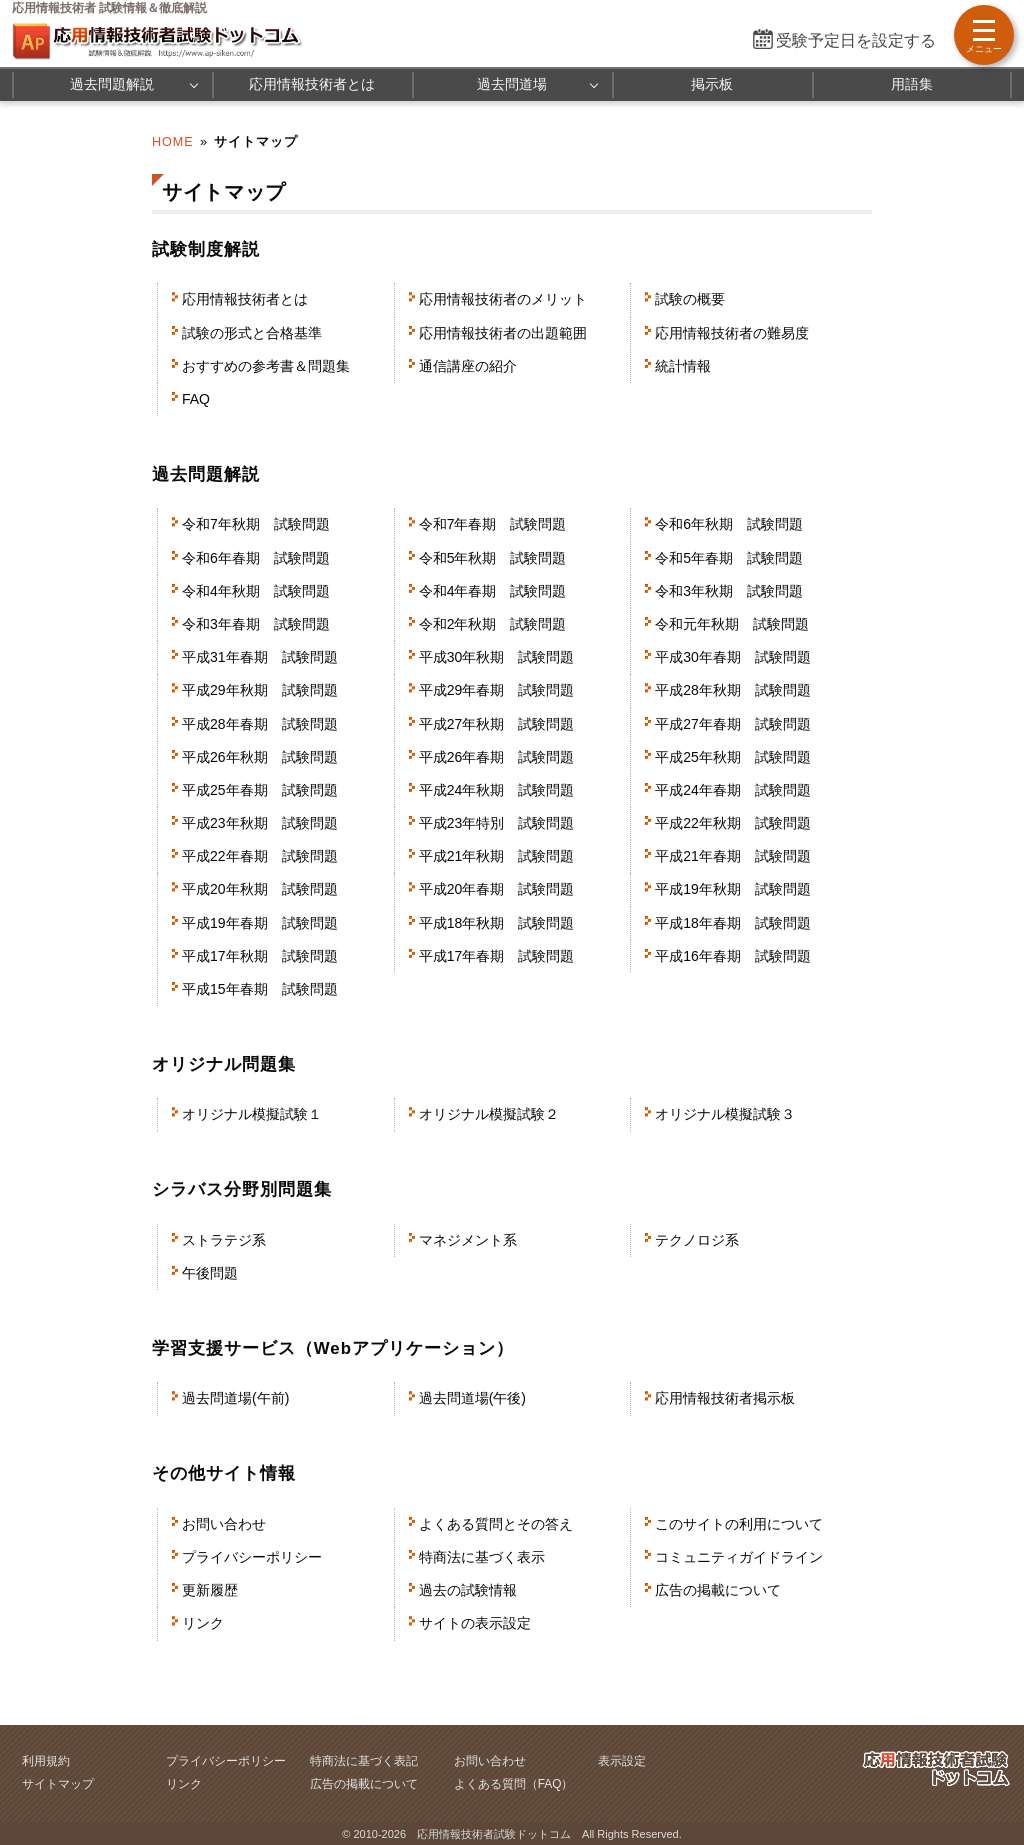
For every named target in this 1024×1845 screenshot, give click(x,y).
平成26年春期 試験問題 (497, 757)
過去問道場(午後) (472, 1398)
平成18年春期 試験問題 (733, 923)
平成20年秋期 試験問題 (260, 889)
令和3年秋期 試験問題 (729, 591)
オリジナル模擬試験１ (252, 1114)
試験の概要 (690, 299)
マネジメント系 (468, 1240)
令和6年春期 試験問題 (256, 558)
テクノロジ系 (697, 1240)
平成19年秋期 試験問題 (733, 889)
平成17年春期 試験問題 (497, 956)
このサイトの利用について (739, 1524)
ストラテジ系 (224, 1240)
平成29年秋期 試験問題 (260, 690)
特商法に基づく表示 (482, 1557)
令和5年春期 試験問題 (729, 558)
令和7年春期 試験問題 (493, 524)
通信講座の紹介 (468, 366)
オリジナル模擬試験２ (489, 1114)
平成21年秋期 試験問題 (497, 856)
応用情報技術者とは (312, 84)
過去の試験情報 (468, 1590)
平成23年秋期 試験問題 (260, 823)
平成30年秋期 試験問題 (497, 657)
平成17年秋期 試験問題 (260, 956)
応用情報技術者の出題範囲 (503, 333)
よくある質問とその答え (496, 1524)
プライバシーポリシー (252, 1557)
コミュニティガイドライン (739, 1557)
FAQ (196, 399)
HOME (173, 142)
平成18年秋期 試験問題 (497, 923)
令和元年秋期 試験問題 (732, 624)
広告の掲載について (718, 1590)
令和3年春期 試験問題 (256, 624)
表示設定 (622, 1761)
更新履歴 (210, 1590)
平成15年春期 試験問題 (260, 989)
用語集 (912, 84)
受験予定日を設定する (856, 40)
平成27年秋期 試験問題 (497, 724)
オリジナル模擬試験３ (725, 1114)
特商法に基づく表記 (364, 1761)
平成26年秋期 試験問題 (260, 757)
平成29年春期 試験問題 (497, 690)
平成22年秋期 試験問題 (733, 823)
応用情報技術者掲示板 (725, 1398)
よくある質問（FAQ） (514, 1784)
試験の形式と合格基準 (252, 333)
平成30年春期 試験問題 (733, 657)
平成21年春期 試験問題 (733, 856)
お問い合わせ (224, 1524)
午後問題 (210, 1273)
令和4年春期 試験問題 (493, 591)
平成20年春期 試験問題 (497, 889)
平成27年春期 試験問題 (733, 724)
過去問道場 (512, 84)
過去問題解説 (112, 84)
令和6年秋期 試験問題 (729, 524)
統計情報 (683, 366)
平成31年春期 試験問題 (260, 657)
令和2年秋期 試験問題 (493, 624)
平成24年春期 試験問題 (733, 790)
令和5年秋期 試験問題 (493, 558)
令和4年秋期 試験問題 (256, 591)
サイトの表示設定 (475, 1623)
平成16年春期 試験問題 (733, 956)
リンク (203, 1623)
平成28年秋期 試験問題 (733, 690)
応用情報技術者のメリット (503, 299)
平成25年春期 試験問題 (260, 790)
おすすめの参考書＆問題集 (266, 366)
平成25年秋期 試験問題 (733, 757)
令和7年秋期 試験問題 (256, 524)
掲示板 (712, 84)
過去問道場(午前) (235, 1398)
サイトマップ (58, 1784)
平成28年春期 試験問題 (260, 724)
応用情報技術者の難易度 (732, 333)
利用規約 (46, 1761)
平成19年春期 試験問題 (260, 923)
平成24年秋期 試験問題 (497, 790)
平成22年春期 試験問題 (260, 856)
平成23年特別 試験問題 (497, 823)
